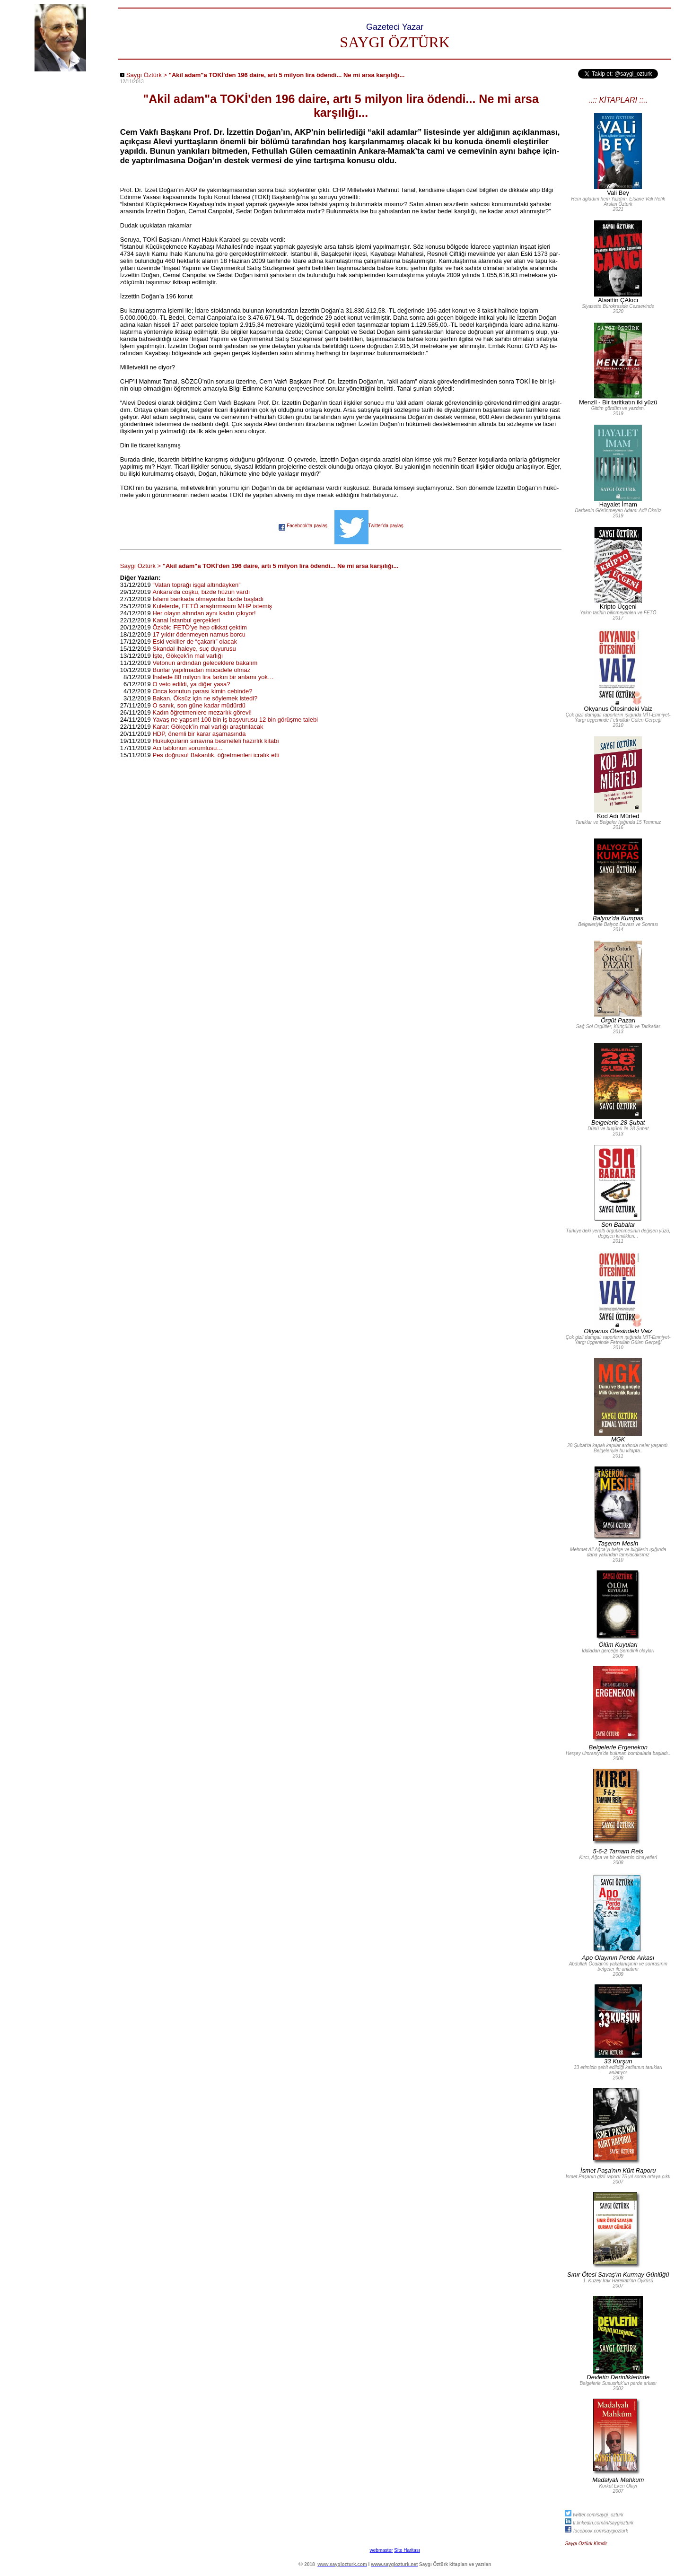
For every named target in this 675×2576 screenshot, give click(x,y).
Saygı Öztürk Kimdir (586, 2543)
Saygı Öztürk (144, 75)
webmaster (381, 2550)
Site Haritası (407, 2550)
